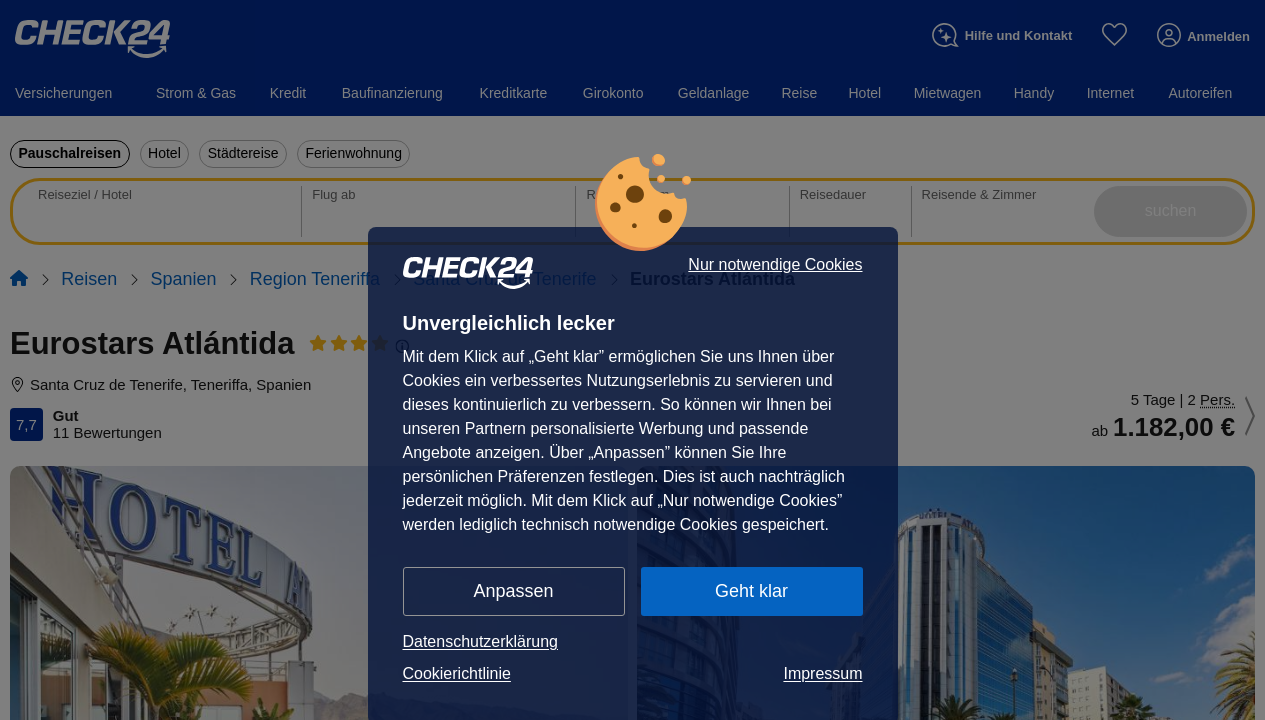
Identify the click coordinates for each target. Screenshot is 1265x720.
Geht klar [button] (751, 591)
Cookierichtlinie (457, 673)
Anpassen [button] (514, 591)
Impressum (822, 673)
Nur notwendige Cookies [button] (775, 265)
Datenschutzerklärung (481, 641)
